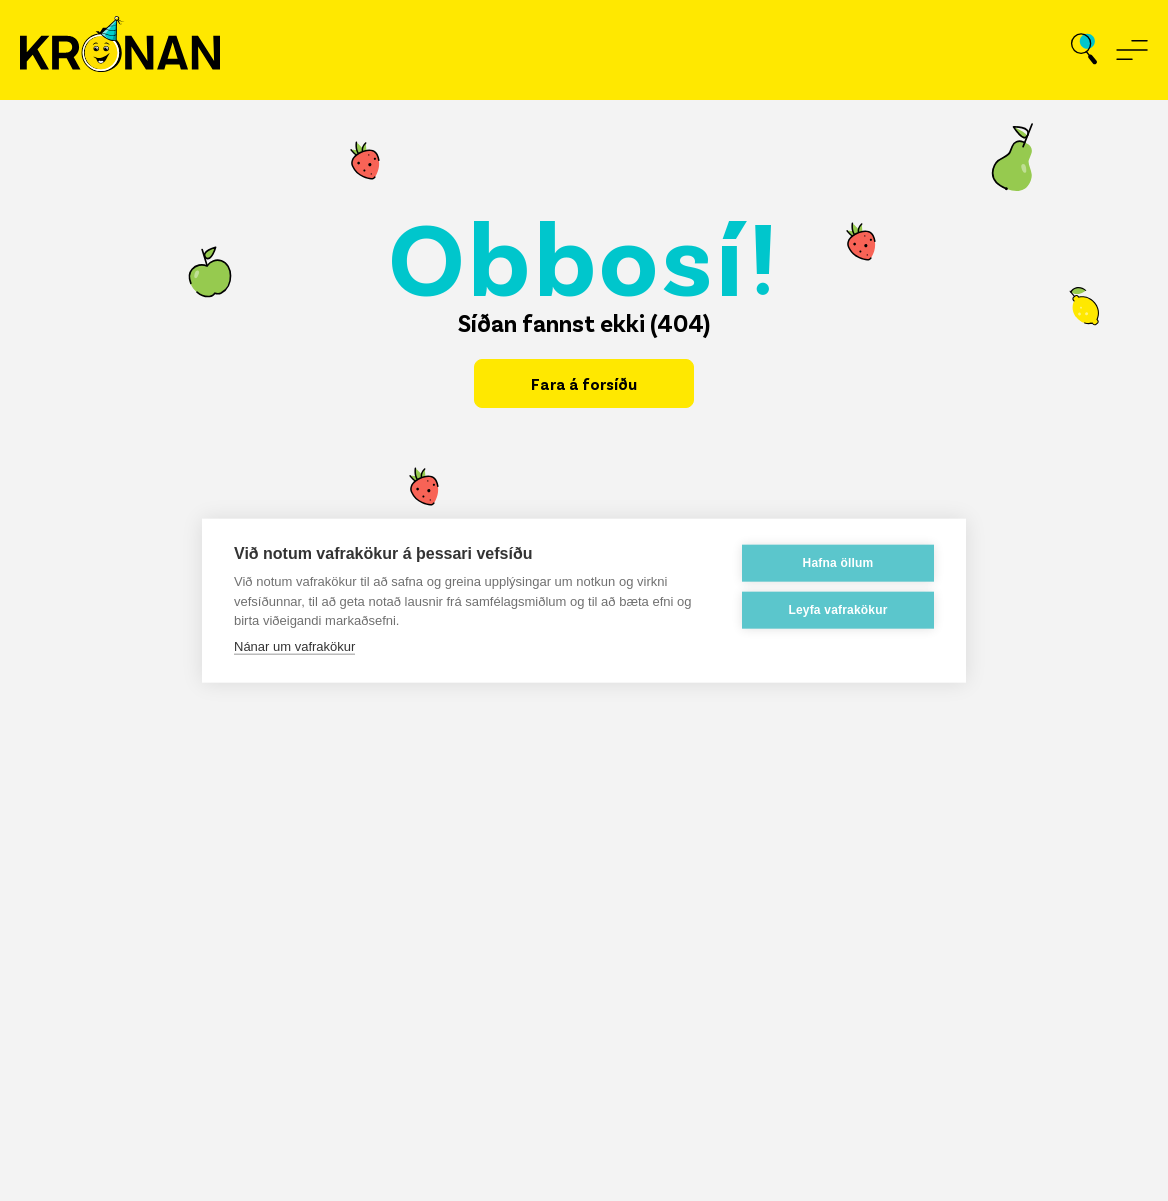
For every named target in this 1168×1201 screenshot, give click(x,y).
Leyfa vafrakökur (837, 609)
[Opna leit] (1084, 50)
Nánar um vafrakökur (294, 645)
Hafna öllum (838, 562)
